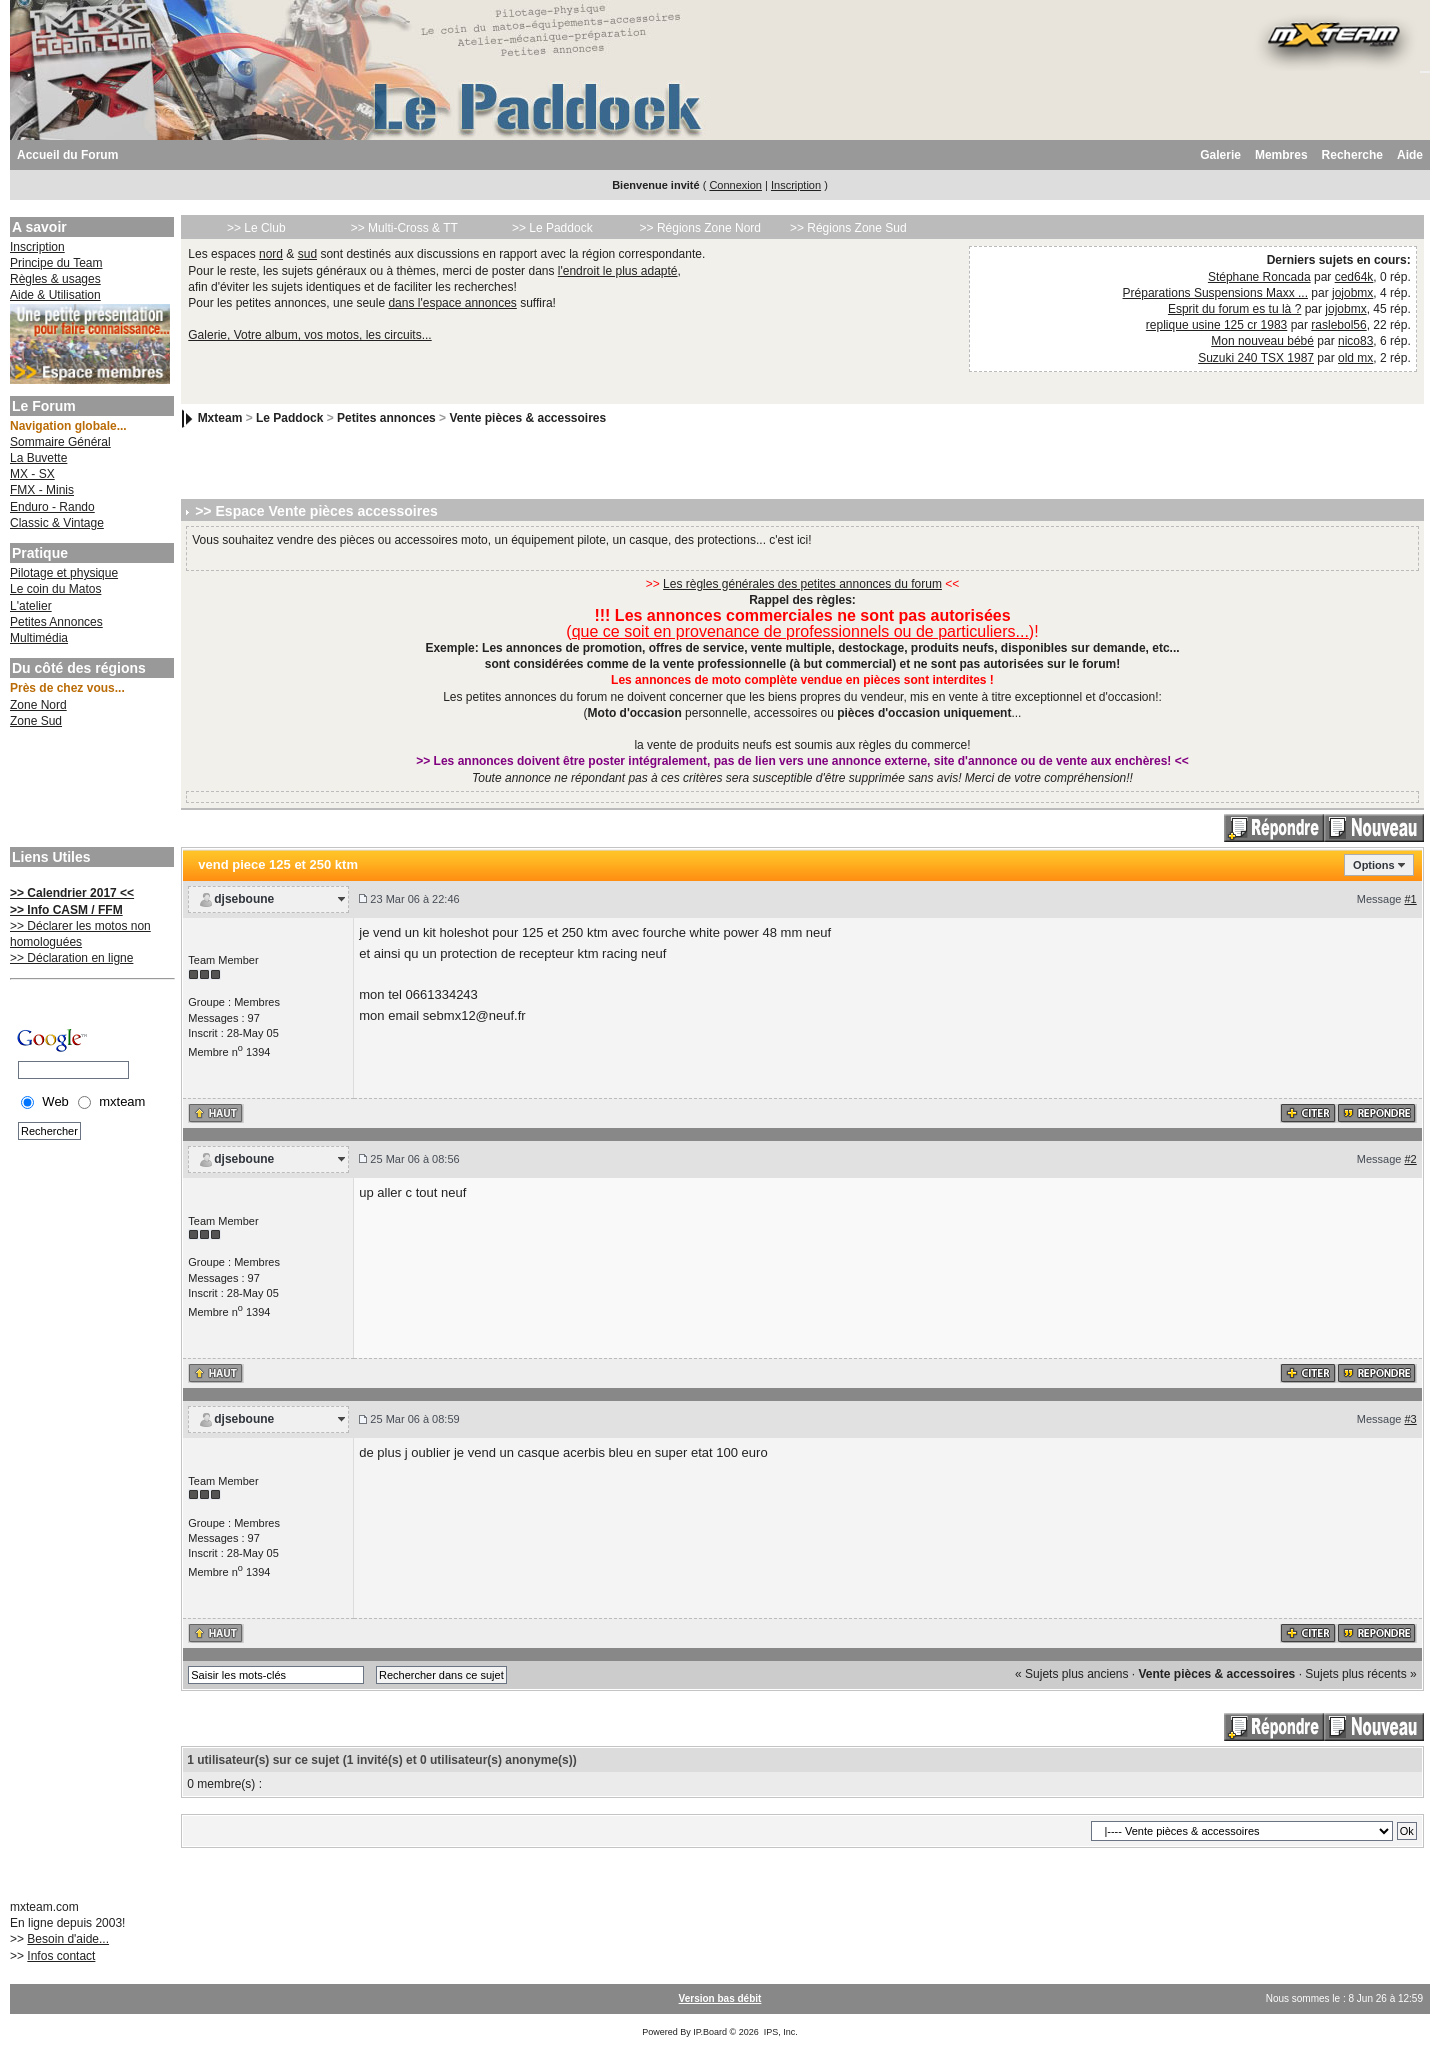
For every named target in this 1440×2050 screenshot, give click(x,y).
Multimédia (39, 638)
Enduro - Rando (52, 507)
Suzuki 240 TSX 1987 (1256, 358)
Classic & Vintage (57, 523)
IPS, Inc (780, 2032)
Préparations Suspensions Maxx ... (1215, 293)
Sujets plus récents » (1360, 1674)
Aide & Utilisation (55, 295)
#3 (1410, 1419)
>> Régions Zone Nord (700, 228)
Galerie (1220, 155)
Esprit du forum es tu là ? (1234, 309)
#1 (1410, 899)
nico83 (1355, 341)
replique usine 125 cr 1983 (1216, 325)
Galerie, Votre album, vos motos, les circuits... (309, 335)
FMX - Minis (42, 490)
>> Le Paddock (552, 228)
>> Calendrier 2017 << (72, 893)
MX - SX (32, 474)
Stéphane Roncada (1259, 277)
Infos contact (61, 1956)
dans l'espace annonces (452, 303)
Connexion (735, 185)
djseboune (244, 899)
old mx (1355, 358)
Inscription (796, 185)
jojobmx (1352, 293)
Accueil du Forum (67, 155)
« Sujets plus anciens (1071, 1674)
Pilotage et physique (64, 573)
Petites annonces (386, 418)
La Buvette (38, 458)
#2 (1410, 1159)
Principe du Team (56, 263)
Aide (1410, 155)
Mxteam (220, 418)
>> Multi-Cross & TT (404, 228)
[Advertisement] (90, 790)
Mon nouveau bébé (1262, 341)
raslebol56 (1338, 325)
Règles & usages (55, 279)
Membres (1281, 155)
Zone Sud (36, 721)
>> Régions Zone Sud (848, 228)
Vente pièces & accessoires (527, 418)
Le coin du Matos (55, 589)
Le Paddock (289, 418)
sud (307, 254)
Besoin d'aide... (68, 1939)
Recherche (1352, 155)
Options (1374, 865)
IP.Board (710, 2032)
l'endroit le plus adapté (618, 271)
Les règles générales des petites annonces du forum (802, 584)
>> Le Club (256, 228)
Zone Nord (38, 705)
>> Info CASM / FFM (66, 910)
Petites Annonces (56, 622)
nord (271, 254)
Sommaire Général (60, 442)
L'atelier (31, 606)
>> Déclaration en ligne (71, 958)
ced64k (1354, 277)
